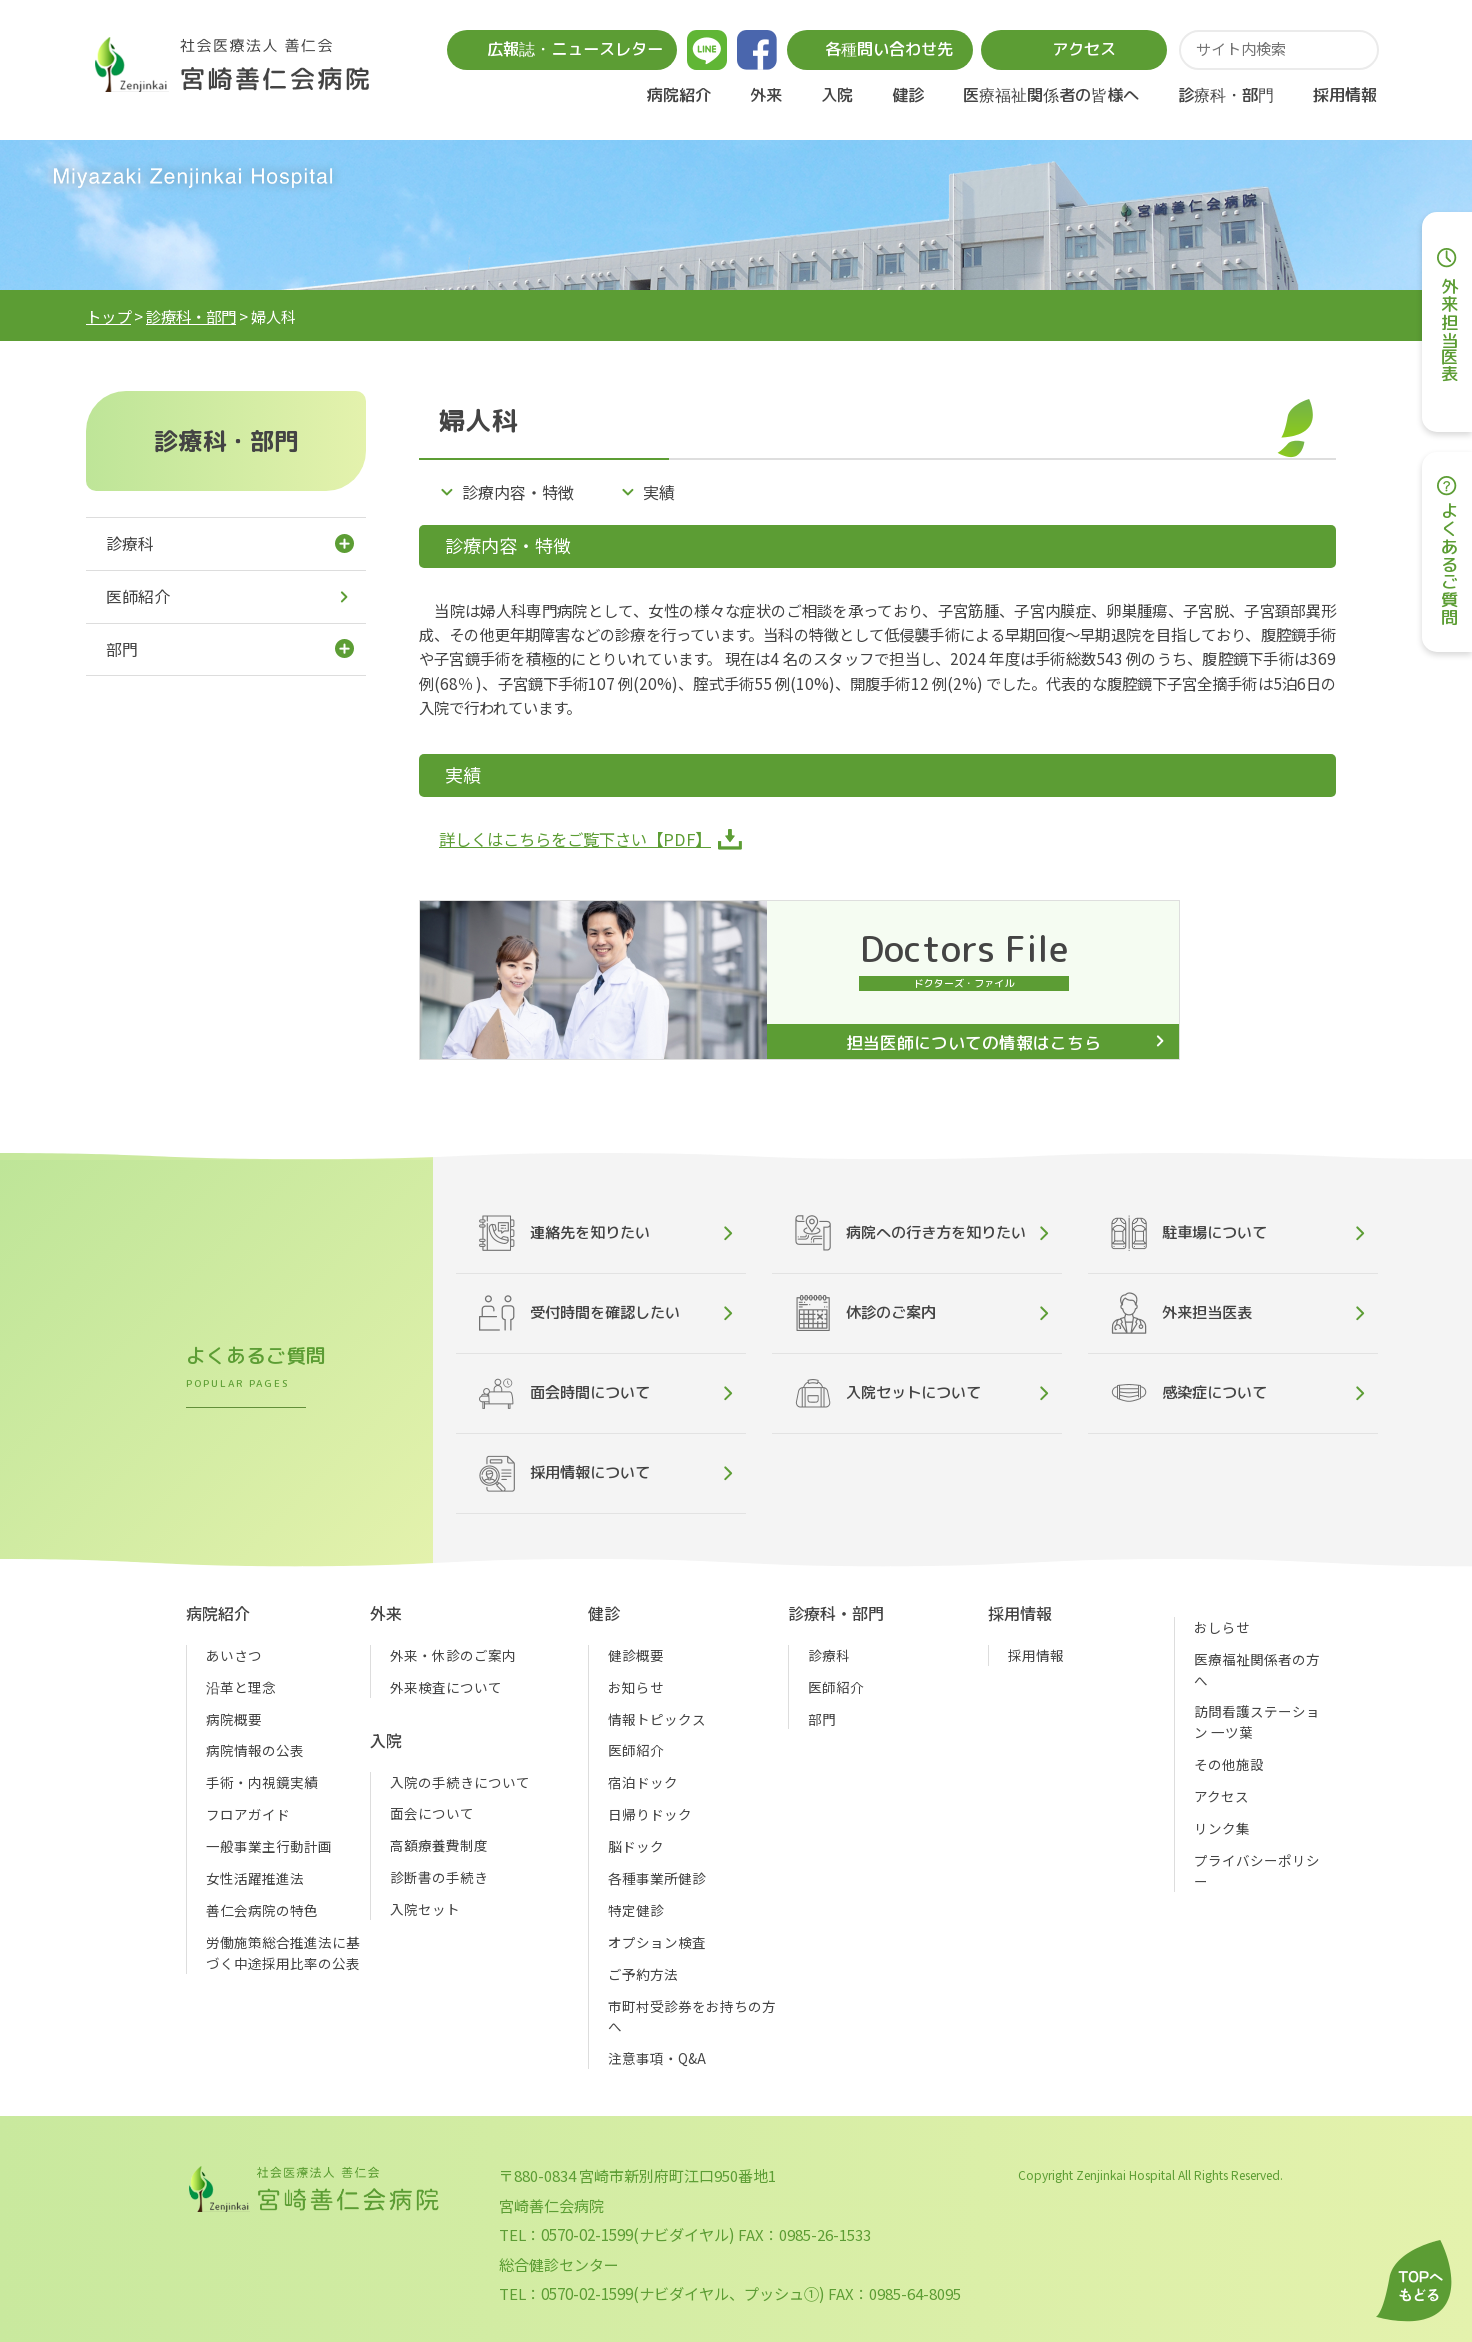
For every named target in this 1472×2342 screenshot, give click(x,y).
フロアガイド (248, 1814)
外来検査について (446, 1687)
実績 (659, 492)
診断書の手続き (439, 1877)
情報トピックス (657, 1719)
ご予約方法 (643, 1974)
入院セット (425, 1909)
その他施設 (1229, 1764)
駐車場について (1189, 1233)
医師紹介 (138, 596)
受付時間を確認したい (579, 1313)
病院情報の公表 (255, 1750)
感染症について (1189, 1393)
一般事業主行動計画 (269, 1846)
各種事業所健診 (657, 1878)
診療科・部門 (191, 316)
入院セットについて (888, 1393)
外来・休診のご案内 (453, 1655)
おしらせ (1222, 1627)
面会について (432, 1813)
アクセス (1221, 1796)
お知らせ (636, 1687)
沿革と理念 (241, 1687)
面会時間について (564, 1393)
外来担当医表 (1181, 1313)
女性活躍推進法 (255, 1878)
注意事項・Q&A (657, 2058)
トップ (108, 316)
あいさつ (234, 1655)
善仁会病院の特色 (262, 1910)
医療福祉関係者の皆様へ (1051, 94)
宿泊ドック (643, 1782)
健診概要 (636, 1655)
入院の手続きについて (460, 1782)
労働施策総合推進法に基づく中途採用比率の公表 (283, 1952)
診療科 (130, 543)
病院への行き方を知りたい (910, 1233)
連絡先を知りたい (564, 1233)
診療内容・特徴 (518, 492)
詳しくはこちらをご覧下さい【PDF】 (575, 839)
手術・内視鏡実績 (262, 1782)
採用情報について (564, 1473)
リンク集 (1222, 1828)
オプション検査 (657, 1942)
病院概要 (234, 1719)
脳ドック (636, 1846)
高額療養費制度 (439, 1845)
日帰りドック (650, 1814)
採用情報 (1345, 94)
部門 (122, 649)
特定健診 (636, 1910)
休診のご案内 (865, 1313)
